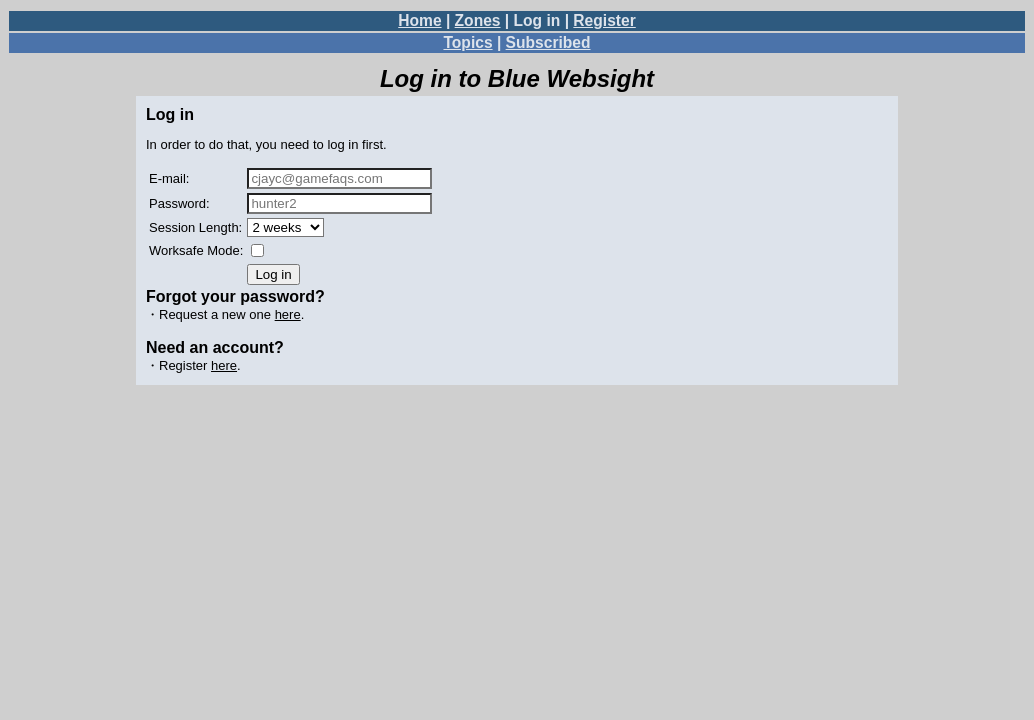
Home (419, 20)
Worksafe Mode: (196, 250)
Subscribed (548, 42)
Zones (478, 20)
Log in (537, 20)
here (288, 314)
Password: (179, 203)
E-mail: (169, 178)
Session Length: (195, 227)
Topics (467, 42)
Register (604, 20)
